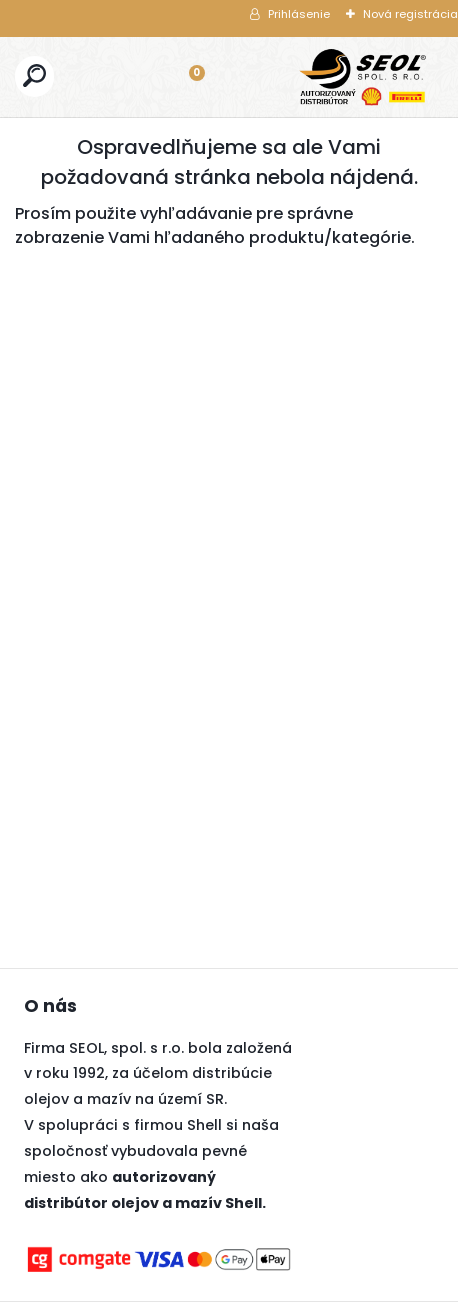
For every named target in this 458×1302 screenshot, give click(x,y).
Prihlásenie (299, 14)
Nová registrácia (410, 14)
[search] (34, 75)
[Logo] (363, 77)
